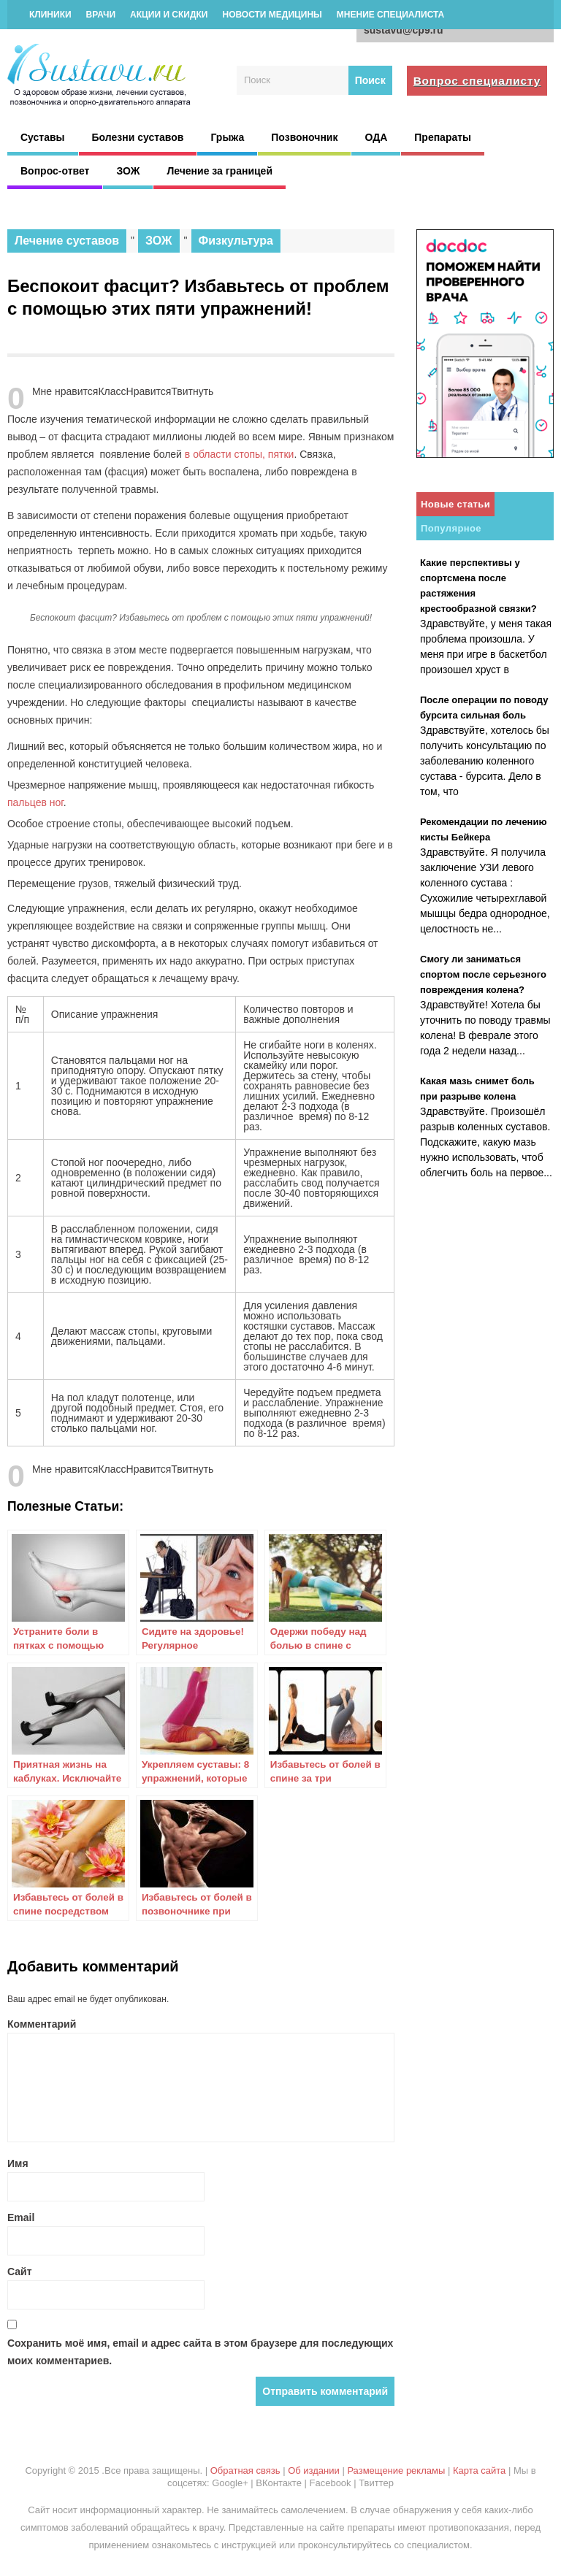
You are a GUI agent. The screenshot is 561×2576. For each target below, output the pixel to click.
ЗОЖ (128, 171)
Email (20, 2217)
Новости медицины (271, 14)
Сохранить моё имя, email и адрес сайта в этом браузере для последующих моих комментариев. (200, 2351)
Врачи (100, 14)
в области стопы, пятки (239, 454)
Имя (17, 2163)
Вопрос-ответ (54, 171)
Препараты (442, 137)
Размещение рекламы (396, 2470)
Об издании (314, 2470)
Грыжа (227, 137)
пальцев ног (35, 802)
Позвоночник (304, 137)
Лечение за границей (219, 171)
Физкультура (236, 240)
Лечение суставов (67, 240)
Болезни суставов (138, 137)
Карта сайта (479, 2470)
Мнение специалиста (390, 14)
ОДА (376, 137)
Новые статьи (455, 504)
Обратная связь (245, 2470)
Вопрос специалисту (477, 80)
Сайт (19, 2271)
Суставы (42, 137)
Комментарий (41, 2024)
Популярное (451, 528)
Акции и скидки (168, 14)
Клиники (50, 14)
